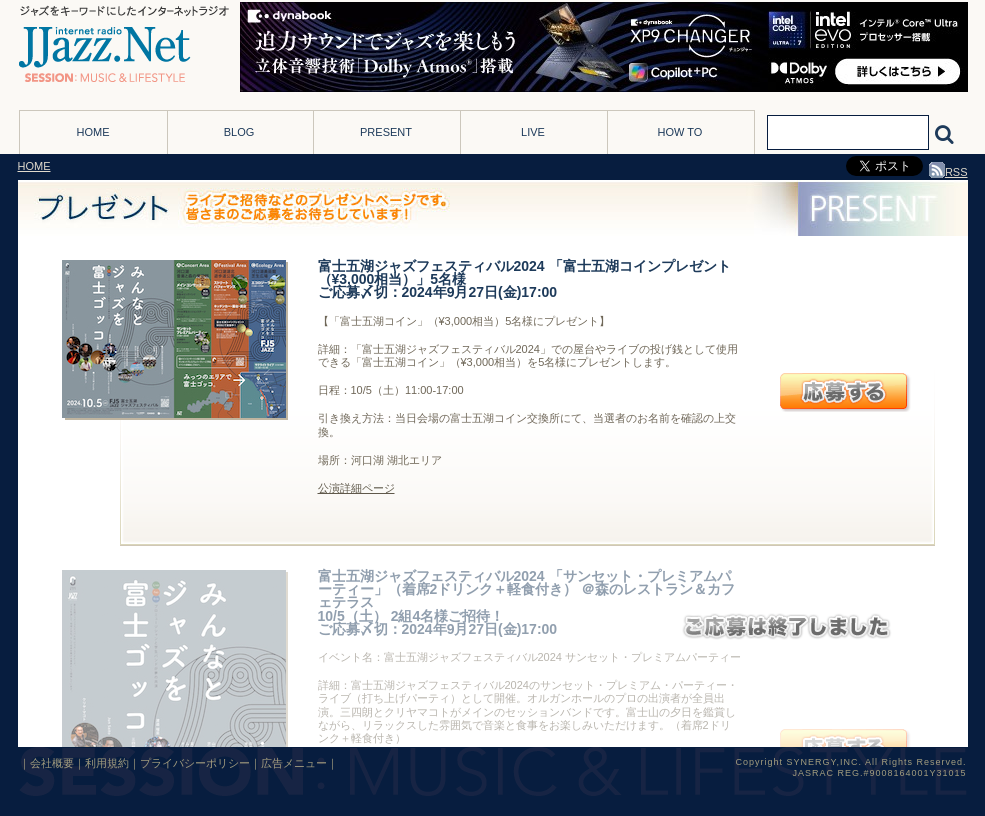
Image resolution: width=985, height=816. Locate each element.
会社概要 (52, 763)
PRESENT (386, 132)
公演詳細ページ (356, 488)
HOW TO (680, 132)
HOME (93, 132)
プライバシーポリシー (195, 763)
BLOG (239, 132)
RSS (948, 172)
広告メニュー (294, 763)
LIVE (533, 132)
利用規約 (107, 763)
